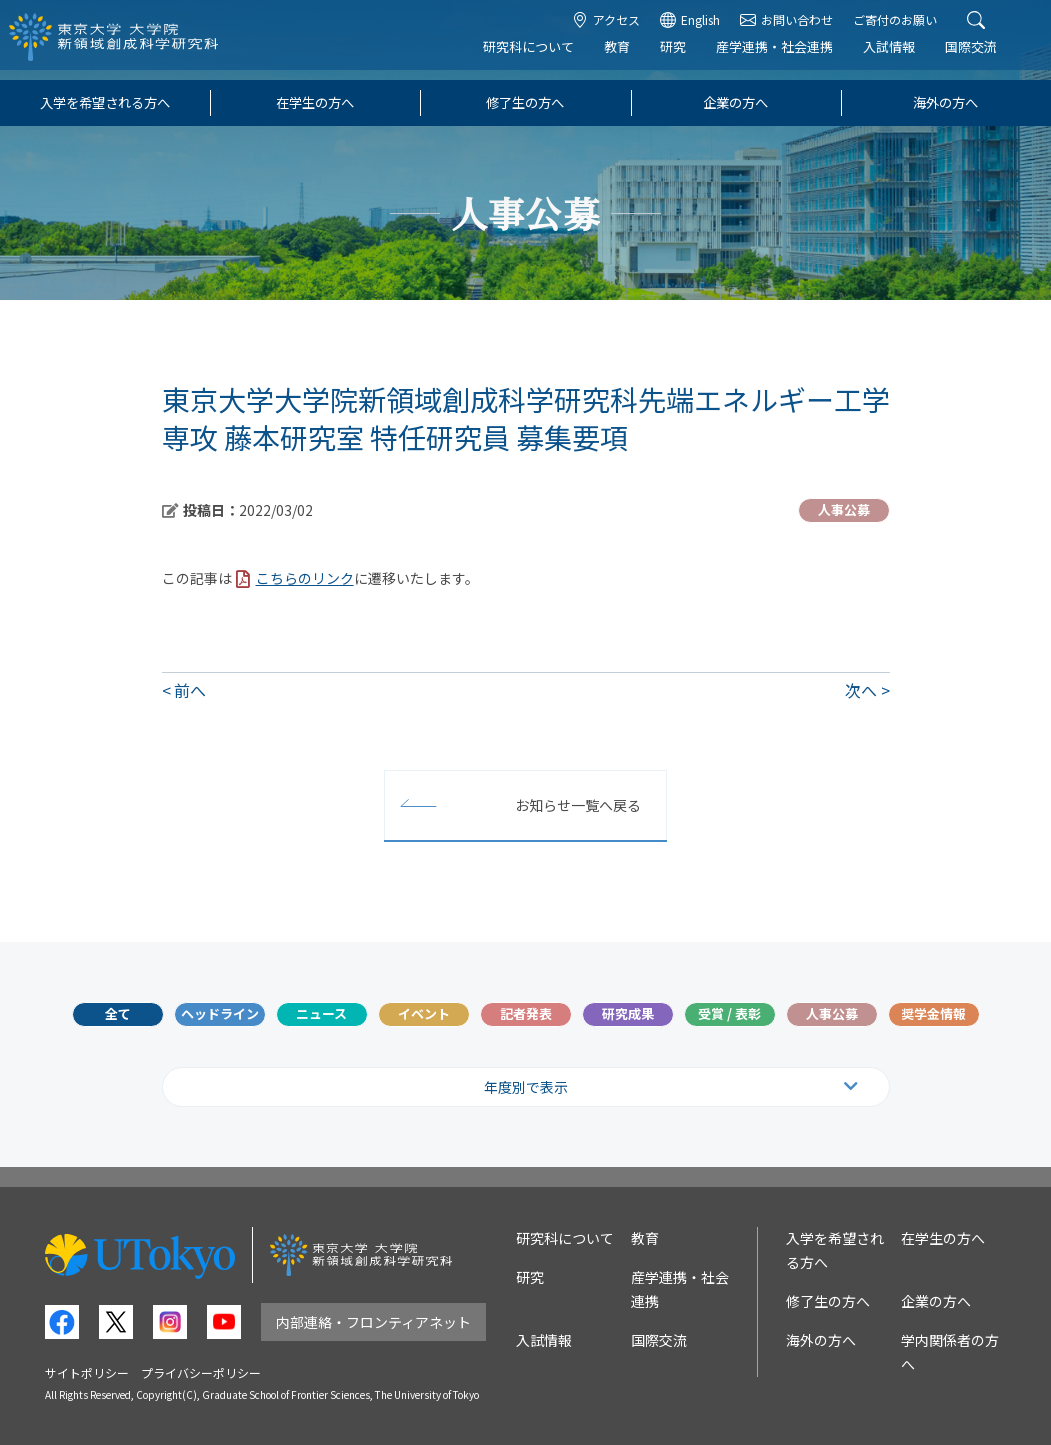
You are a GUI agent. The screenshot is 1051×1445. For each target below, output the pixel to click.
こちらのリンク (305, 578)
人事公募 (832, 1013)
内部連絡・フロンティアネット (373, 1322)
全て (118, 1013)
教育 (631, 56)
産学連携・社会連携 (788, 56)
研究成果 (628, 1013)
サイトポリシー (87, 1372)
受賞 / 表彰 (729, 1013)
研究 (687, 56)
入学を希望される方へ (105, 102)
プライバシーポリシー (201, 1372)
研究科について (542, 56)
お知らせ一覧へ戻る (578, 805)
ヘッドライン (220, 1013)
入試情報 (903, 56)
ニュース (321, 1013)
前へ (190, 690)
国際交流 (985, 56)
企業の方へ (735, 102)
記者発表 (526, 1013)
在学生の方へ (315, 102)
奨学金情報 (933, 1013)
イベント (424, 1013)
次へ (861, 690)
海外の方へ (945, 102)
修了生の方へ (525, 102)
